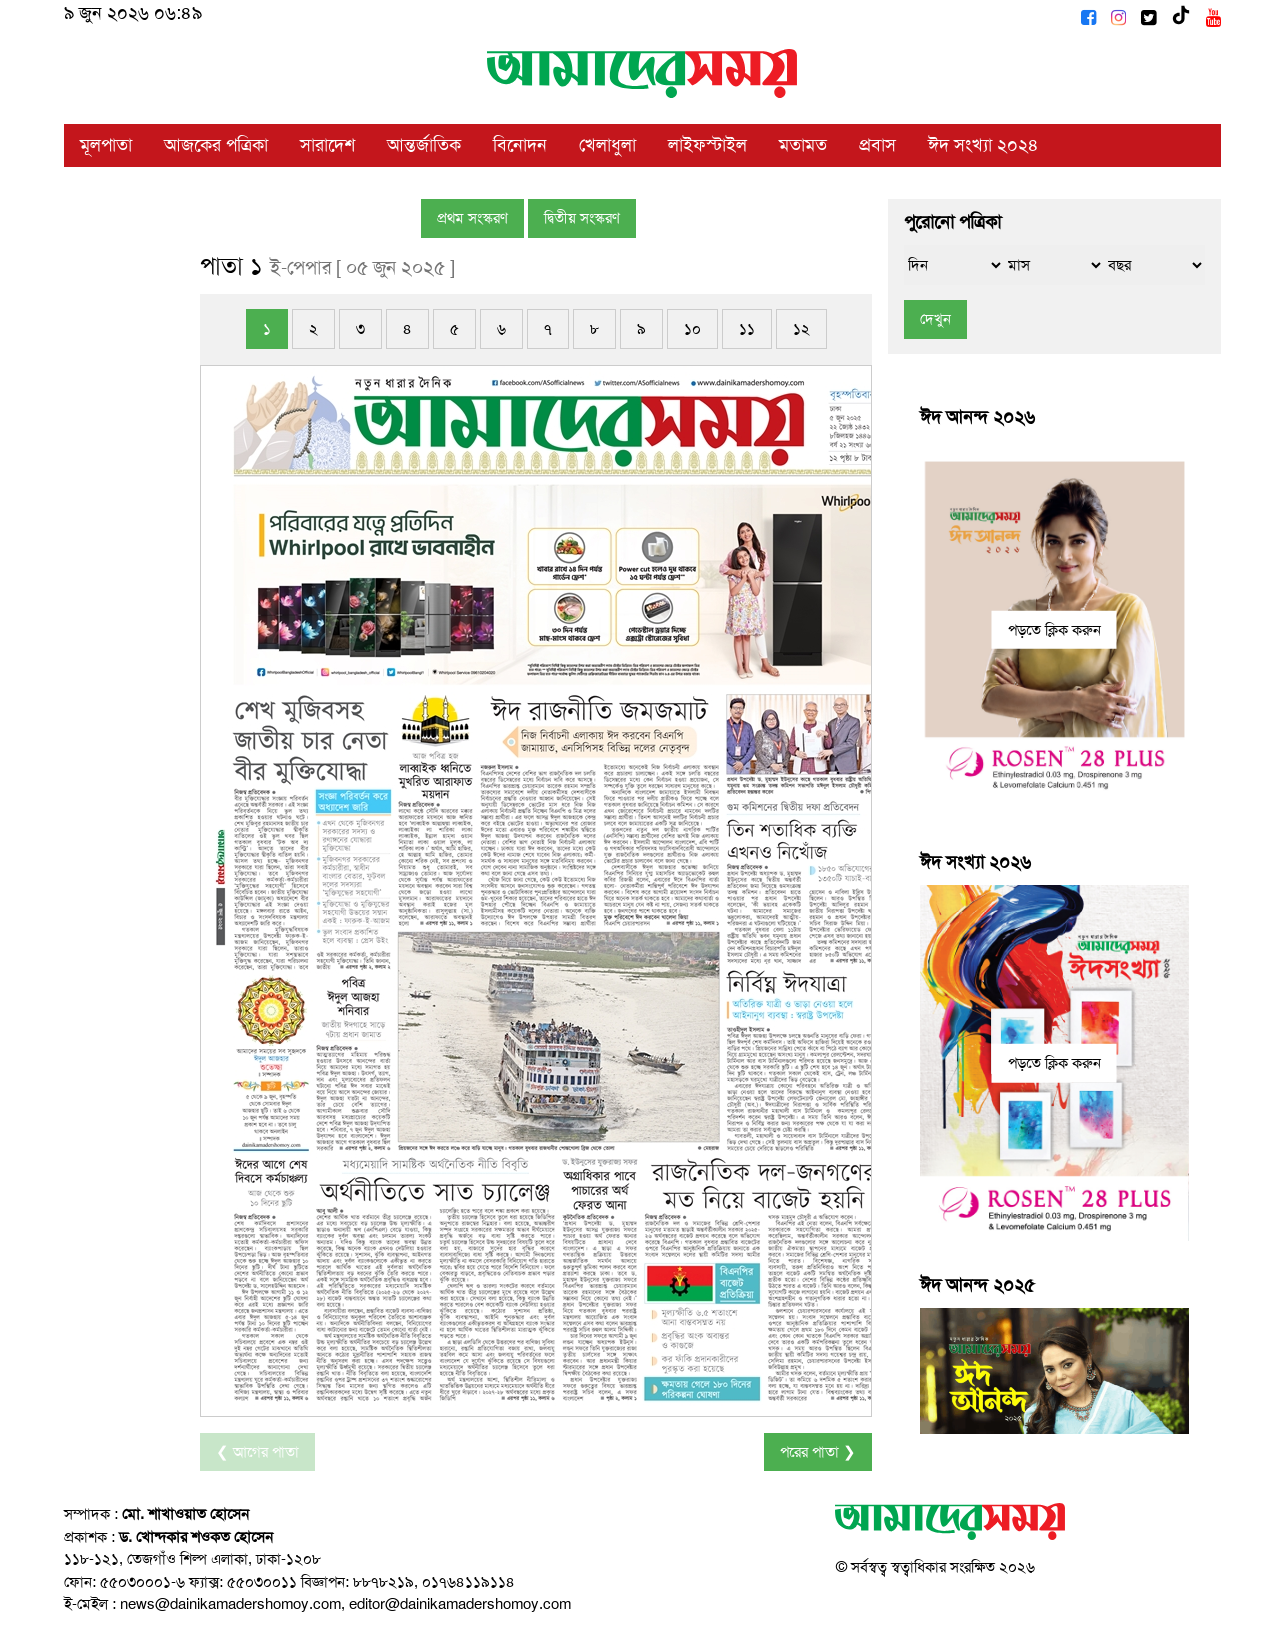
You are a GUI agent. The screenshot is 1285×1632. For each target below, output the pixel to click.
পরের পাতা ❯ (818, 1452)
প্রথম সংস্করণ (472, 218)
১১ (747, 329)
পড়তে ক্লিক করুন (1054, 629)
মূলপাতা (106, 145)
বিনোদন (520, 145)
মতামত (803, 145)
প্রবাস (877, 145)
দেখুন (935, 319)
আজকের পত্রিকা (216, 145)
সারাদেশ (327, 145)
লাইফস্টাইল (707, 145)
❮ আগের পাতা (257, 1452)
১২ (801, 329)
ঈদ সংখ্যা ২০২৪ (983, 145)
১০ (692, 329)
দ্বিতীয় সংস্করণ (582, 218)
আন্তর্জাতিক (424, 145)
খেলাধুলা (607, 145)
